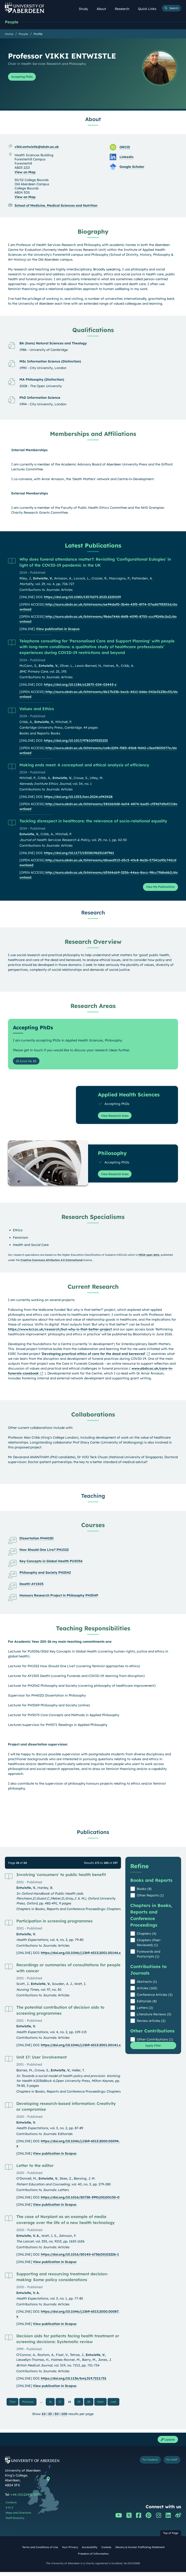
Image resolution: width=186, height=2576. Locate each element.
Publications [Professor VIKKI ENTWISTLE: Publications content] (93, 1834)
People (12, 22)
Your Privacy (70, 2551)
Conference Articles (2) (155, 1997)
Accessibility (89, 2551)
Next (101, 2404)
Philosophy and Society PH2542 (45, 1575)
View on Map (25, 173)
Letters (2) (145, 2010)
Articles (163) (147, 1991)
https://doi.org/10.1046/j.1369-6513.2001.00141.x (81, 2048)
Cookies (106, 2551)
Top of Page (170, 2537)
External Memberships (29, 494)
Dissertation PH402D (36, 1541)
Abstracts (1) (147, 1984)
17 (60, 2404)
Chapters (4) (146, 1936)
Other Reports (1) (150, 1898)
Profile (38, 34)
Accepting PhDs (24, 77)
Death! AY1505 (31, 1587)
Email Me (26, 1063)
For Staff (170, 2464)
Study (85, 9)
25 (50, 2417)
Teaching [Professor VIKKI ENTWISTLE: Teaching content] (93, 1498)
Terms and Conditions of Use (40, 2551)
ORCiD (125, 148)
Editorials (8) (147, 2004)
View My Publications (157, 888)
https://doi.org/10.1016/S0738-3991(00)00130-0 (80, 2200)
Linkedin (127, 158)
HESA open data (148, 1257)
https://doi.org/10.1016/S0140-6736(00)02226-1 (80, 2257)
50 (56, 2417)
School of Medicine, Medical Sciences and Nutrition (56, 206)
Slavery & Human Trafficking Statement (140, 2551)
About (103, 9)
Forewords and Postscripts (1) (148, 1956)
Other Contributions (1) (155, 2042)
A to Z (9, 2511)
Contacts (11, 2506)
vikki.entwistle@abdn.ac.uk (37, 147)
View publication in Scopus (58, 630)
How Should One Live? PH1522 (44, 1552)
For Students (146, 2464)
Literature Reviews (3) (154, 2017)
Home (9, 34)
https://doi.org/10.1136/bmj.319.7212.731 (73, 2381)
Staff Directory (15, 2522)
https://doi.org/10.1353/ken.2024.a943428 (78, 797)
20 (88, 2404)
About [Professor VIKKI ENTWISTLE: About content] (93, 120)
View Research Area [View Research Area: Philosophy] (117, 1177)
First (15, 2404)
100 (64, 2417)
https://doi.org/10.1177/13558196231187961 (79, 854)
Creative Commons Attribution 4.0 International (52, 1263)
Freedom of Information (93, 2558)
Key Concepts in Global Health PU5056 (50, 1564)
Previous (30, 2404)
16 (50, 2404)
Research (124, 9)
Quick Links (149, 9)
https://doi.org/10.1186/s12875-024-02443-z (80, 685)
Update (166, 2443)
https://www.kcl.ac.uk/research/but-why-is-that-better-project (60, 1332)
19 (79, 2404)
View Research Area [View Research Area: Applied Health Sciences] (117, 1118)
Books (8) (144, 1891)
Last (114, 2404)
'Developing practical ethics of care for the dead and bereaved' (93, 1357)
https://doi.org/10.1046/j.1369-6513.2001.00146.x (81, 1956)
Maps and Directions (18, 2517)
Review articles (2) (151, 2023)
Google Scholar (132, 167)
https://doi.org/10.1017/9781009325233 (76, 741)
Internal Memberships (29, 451)
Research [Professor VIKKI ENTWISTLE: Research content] (93, 914)
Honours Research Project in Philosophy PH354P (58, 1598)
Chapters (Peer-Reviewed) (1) (149, 1945)
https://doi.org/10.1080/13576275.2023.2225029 (82, 598)
